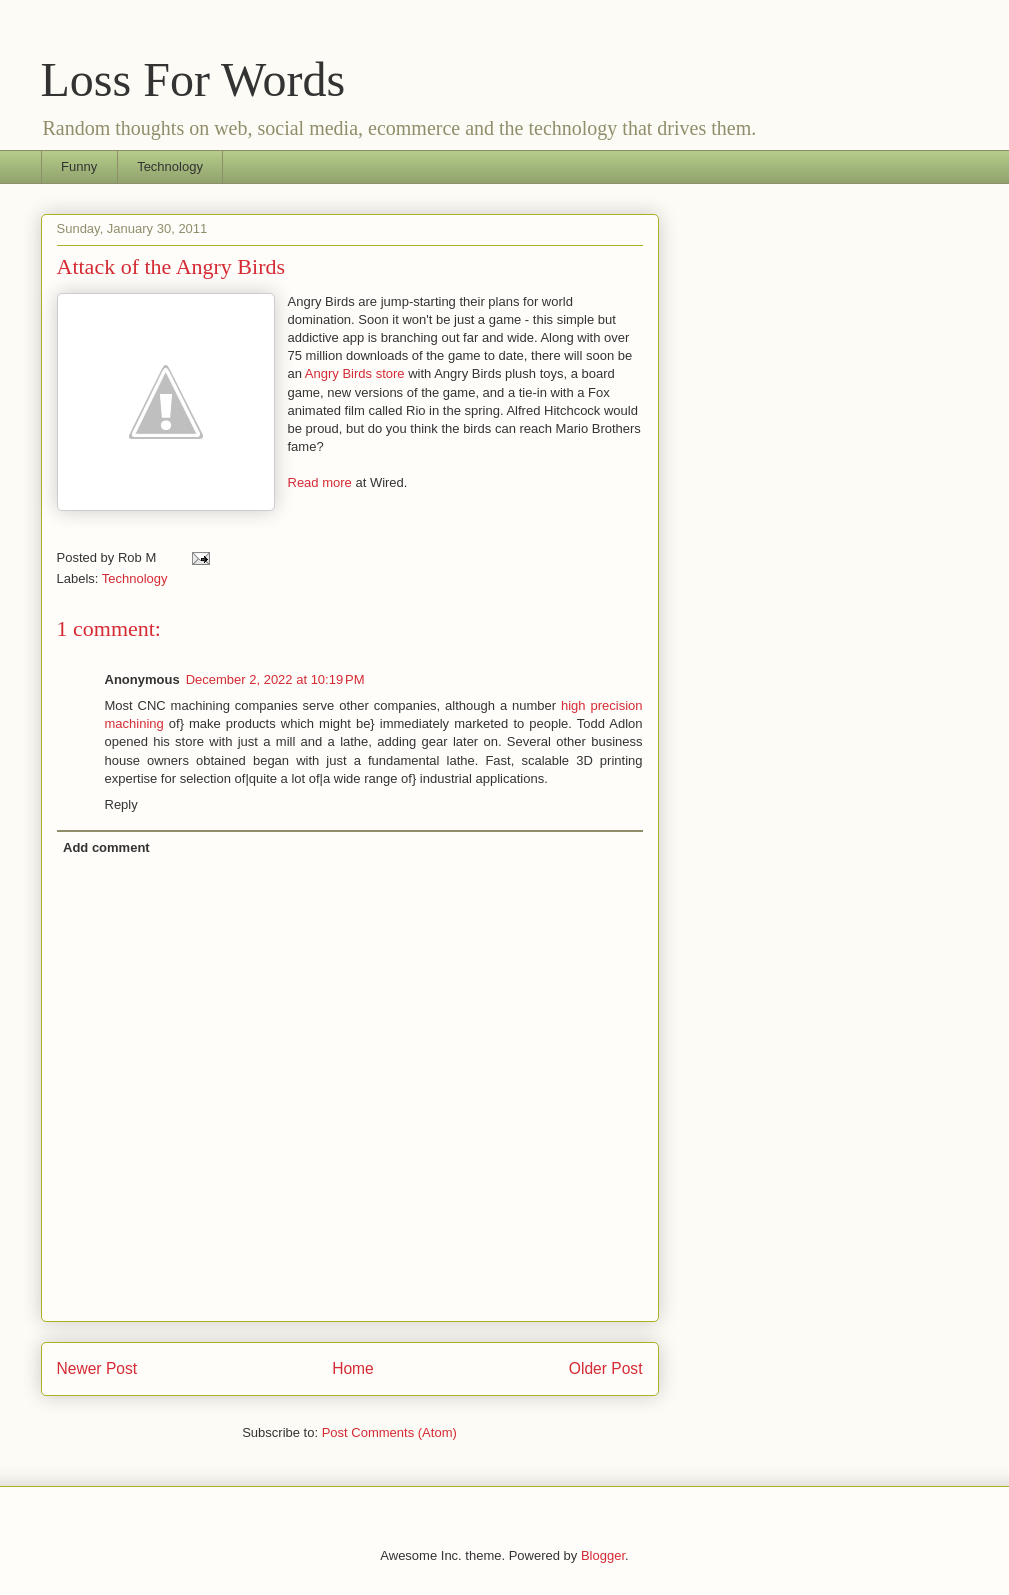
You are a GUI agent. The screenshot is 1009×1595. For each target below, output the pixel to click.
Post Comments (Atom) (389, 1432)
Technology (170, 166)
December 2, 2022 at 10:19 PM (275, 679)
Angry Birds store (355, 373)
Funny (79, 166)
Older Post (606, 1368)
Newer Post (97, 1368)
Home (353, 1368)
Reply (121, 804)
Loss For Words (193, 79)
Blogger (603, 1555)
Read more (320, 482)
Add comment (106, 847)
